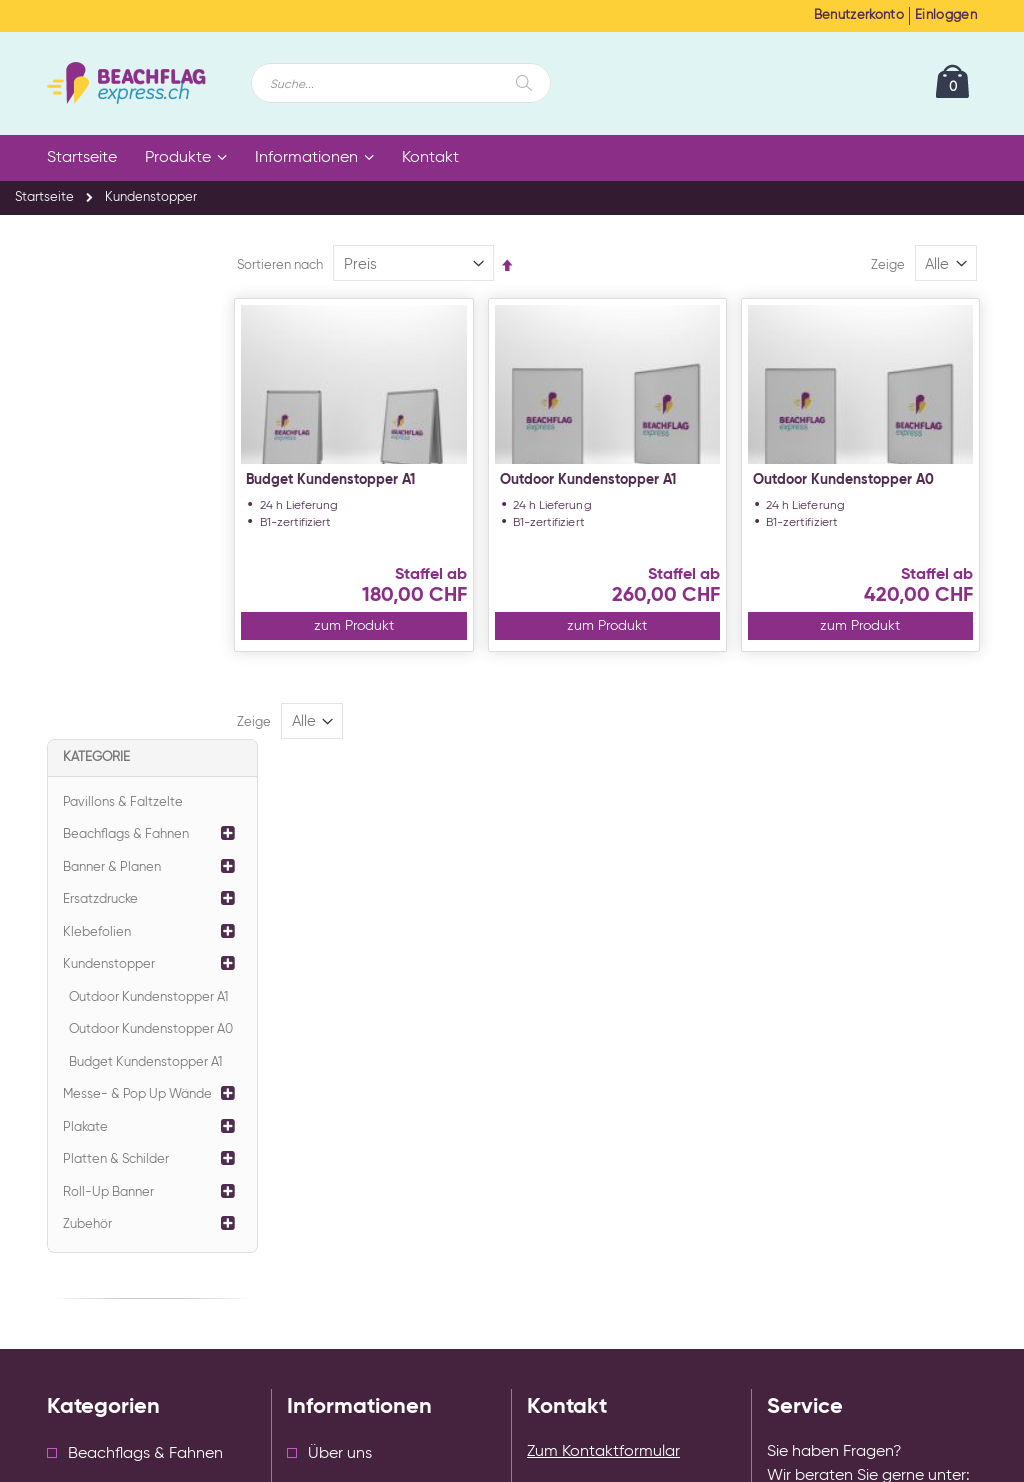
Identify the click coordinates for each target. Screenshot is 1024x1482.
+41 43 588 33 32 (869, 1026)
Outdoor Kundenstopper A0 (857, 480)
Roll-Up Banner (108, 698)
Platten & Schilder (116, 665)
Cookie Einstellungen (362, 1167)
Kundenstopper (109, 470)
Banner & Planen (112, 373)
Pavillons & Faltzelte (123, 308)
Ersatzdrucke (100, 405)
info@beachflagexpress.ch (891, 1076)
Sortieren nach (323, 265)
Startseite (44, 197)
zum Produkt (389, 626)
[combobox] (401, 83)
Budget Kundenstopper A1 (373, 480)
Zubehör (87, 730)
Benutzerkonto (859, 15)
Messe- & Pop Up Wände (137, 600)
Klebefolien (97, 438)
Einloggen (946, 15)
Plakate (85, 633)
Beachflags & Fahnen (126, 340)
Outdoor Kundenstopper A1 (616, 480)
